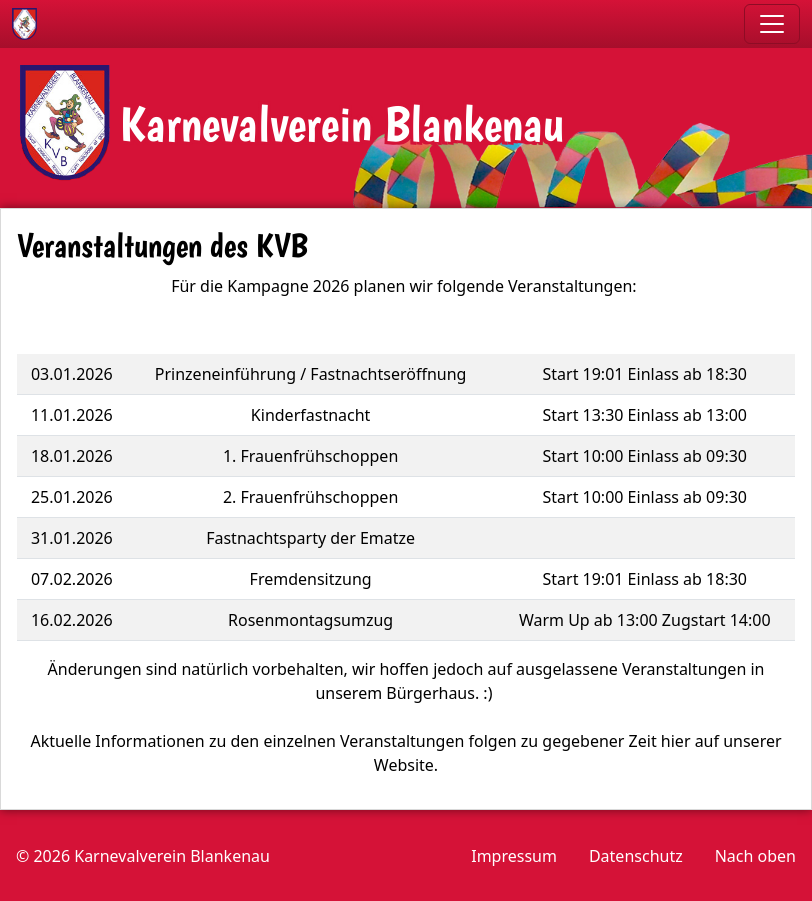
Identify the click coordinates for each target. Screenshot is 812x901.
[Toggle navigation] (772, 24)
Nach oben (755, 856)
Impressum (514, 856)
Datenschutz (636, 856)
